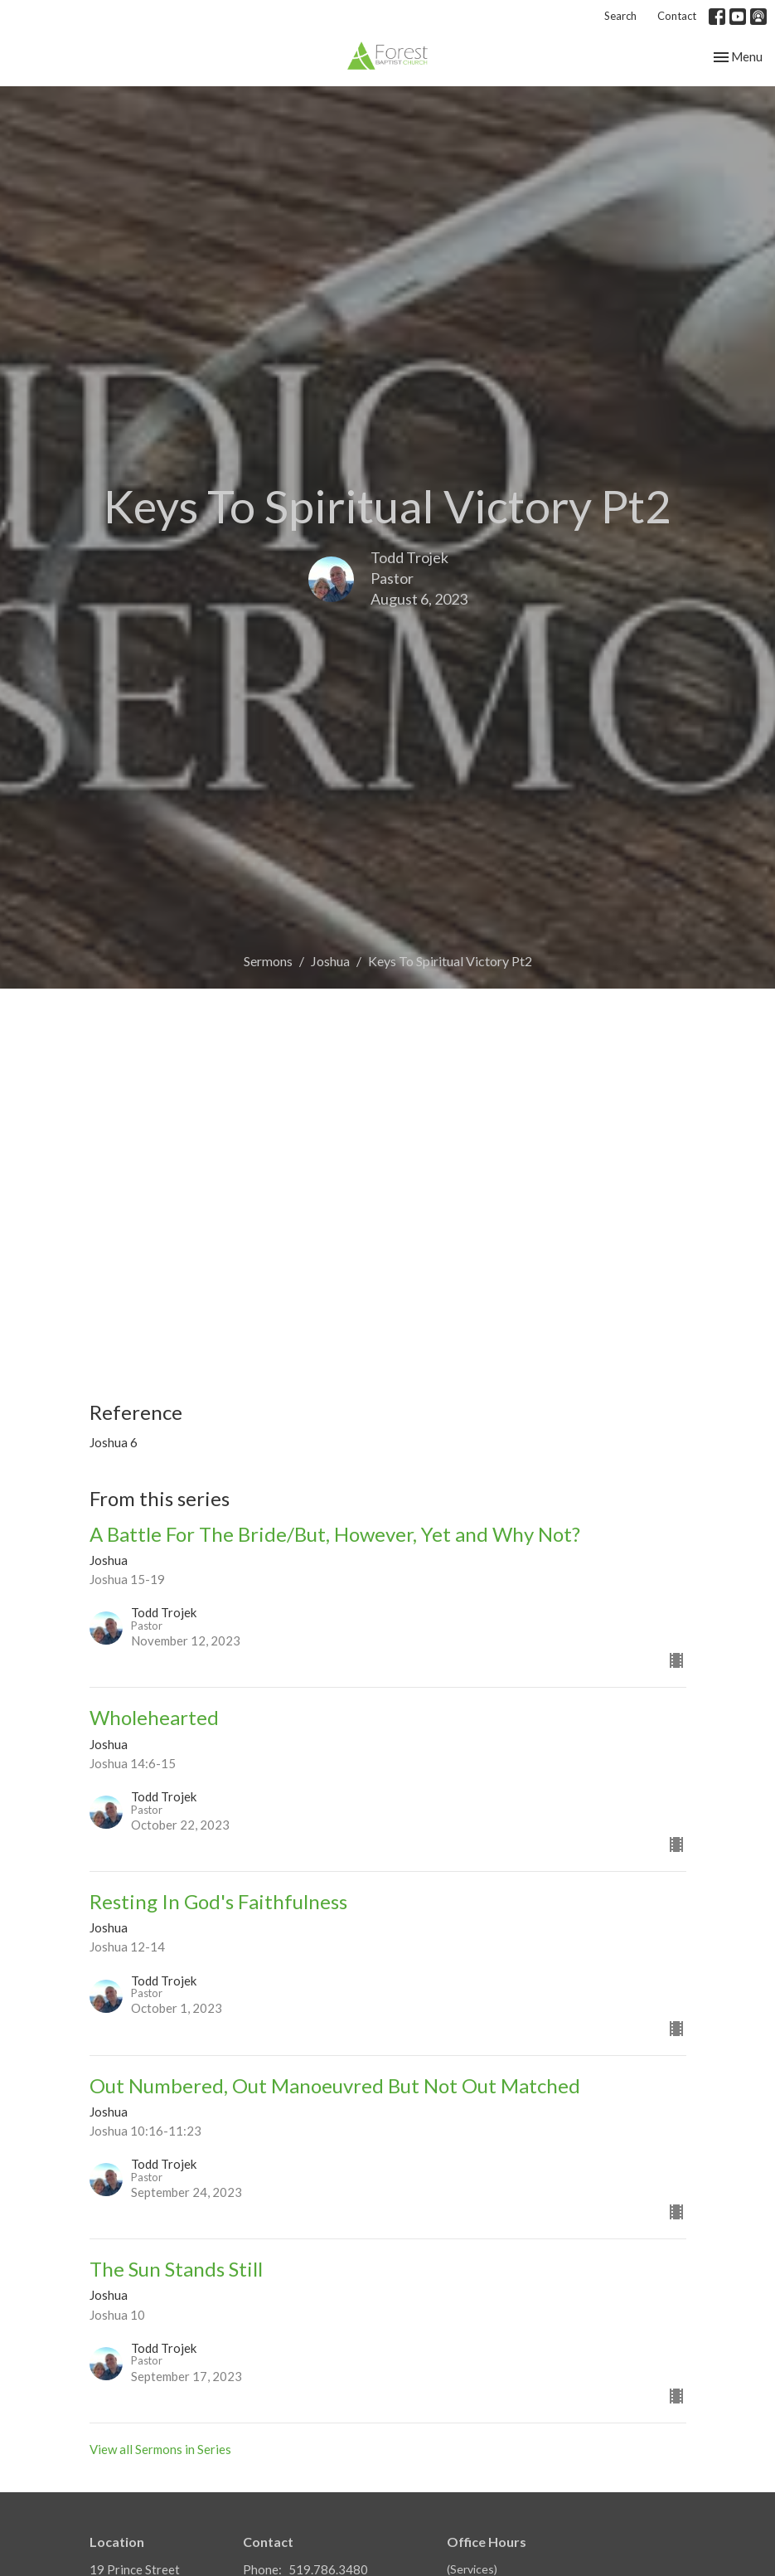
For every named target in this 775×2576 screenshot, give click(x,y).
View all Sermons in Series (160, 2449)
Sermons (268, 961)
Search (620, 15)
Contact (676, 15)
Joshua (330, 961)
